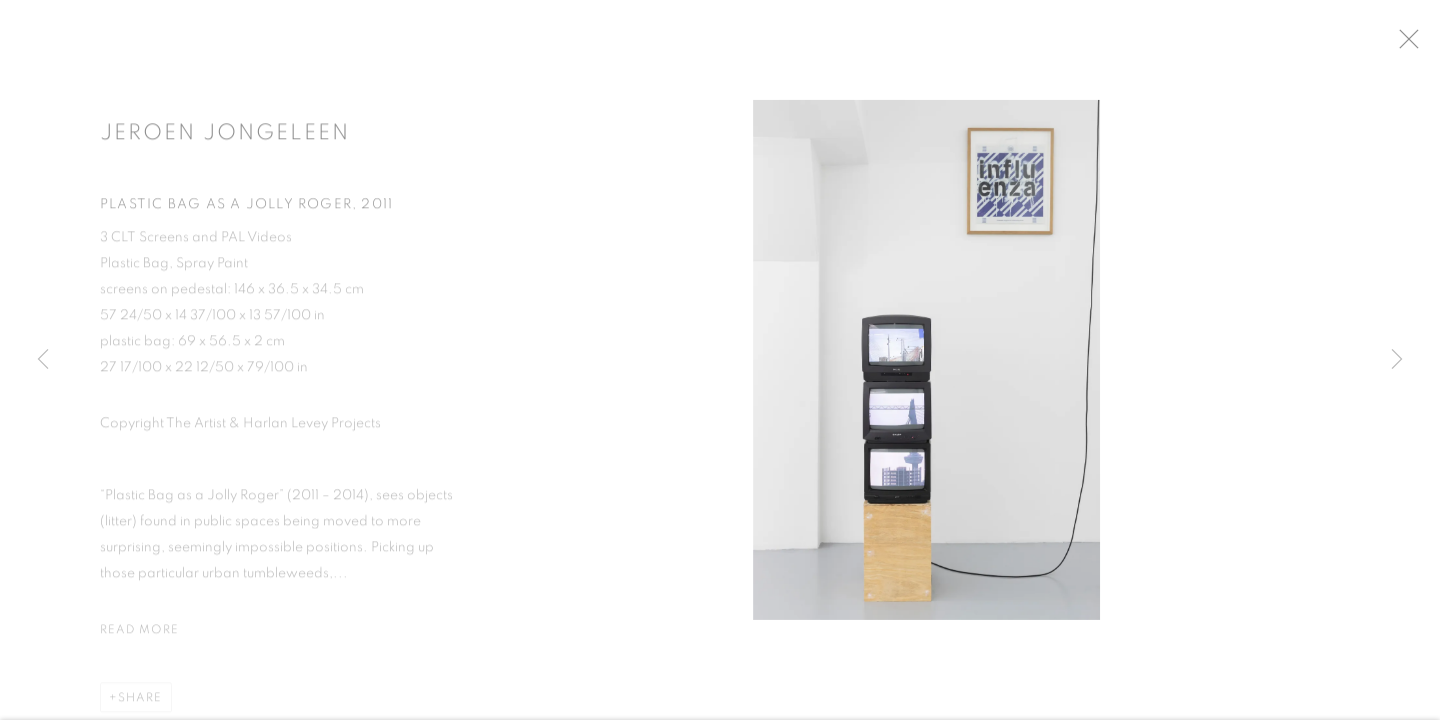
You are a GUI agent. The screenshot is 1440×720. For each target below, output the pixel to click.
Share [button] (140, 704)
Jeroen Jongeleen (225, 139)
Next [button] (1397, 360)
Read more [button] (139, 636)
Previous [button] (43, 360)
